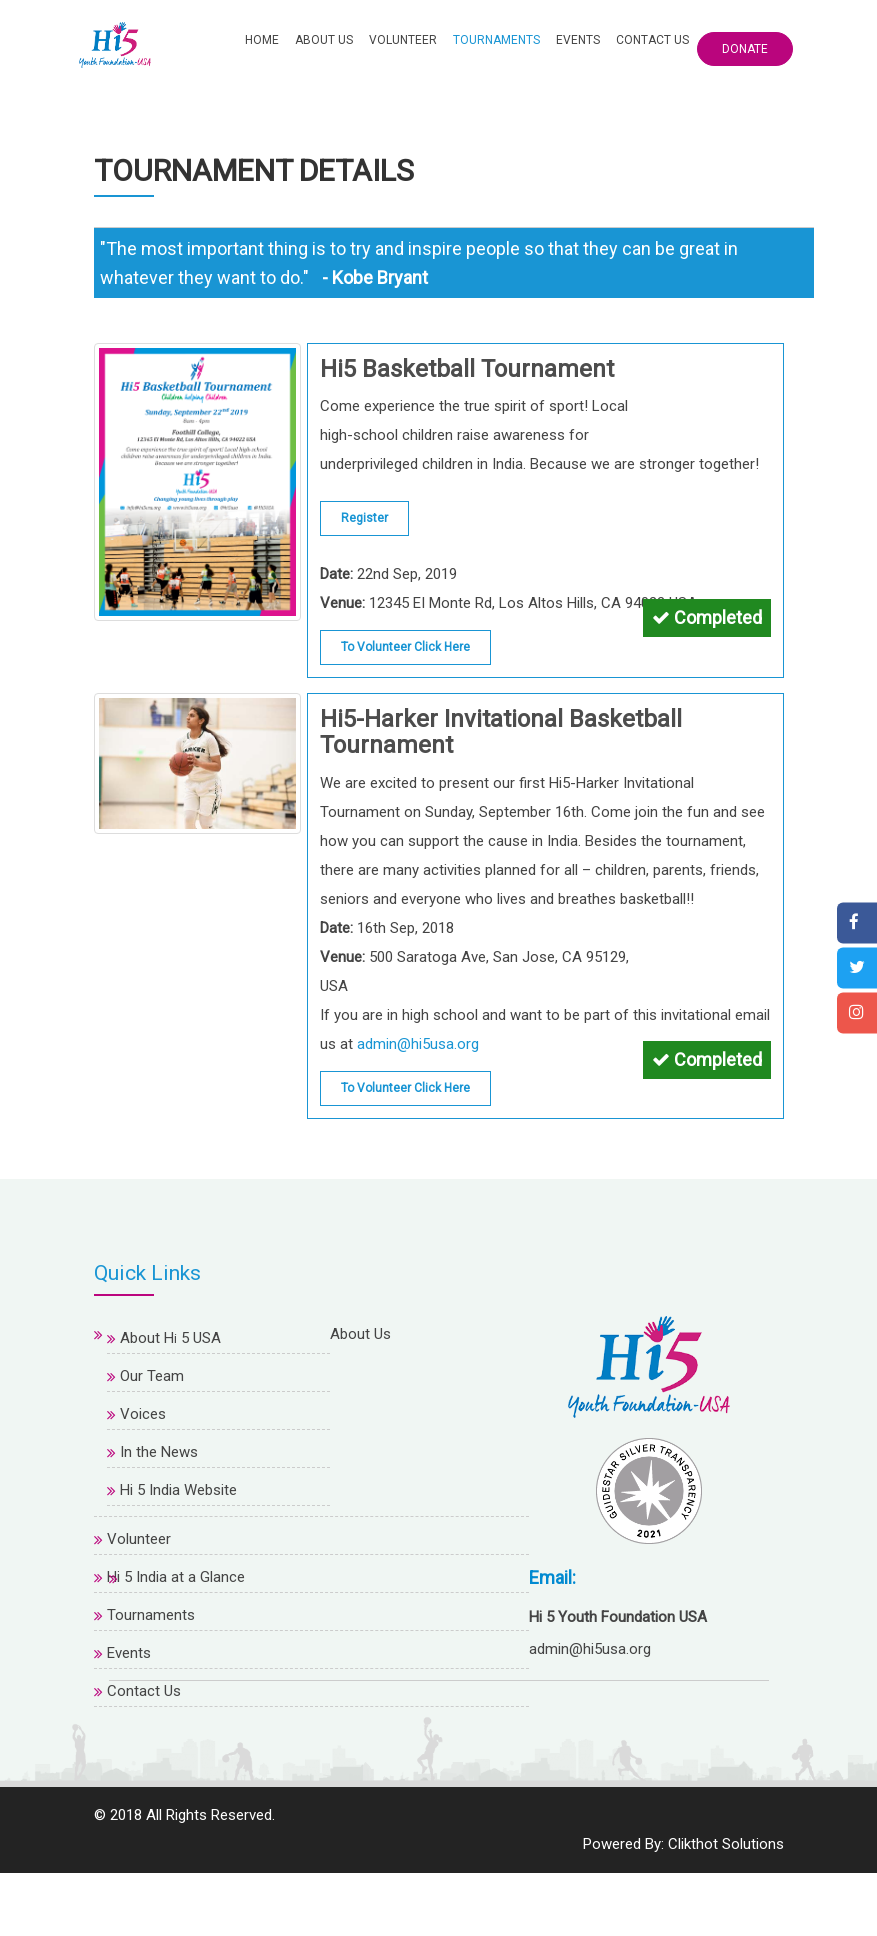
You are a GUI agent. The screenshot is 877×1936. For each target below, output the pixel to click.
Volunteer (403, 40)
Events (578, 40)
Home (262, 40)
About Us (324, 40)
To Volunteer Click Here (405, 643)
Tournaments (496, 40)
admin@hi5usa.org (418, 1040)
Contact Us (652, 40)
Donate (745, 49)
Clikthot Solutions (726, 1907)
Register (364, 514)
